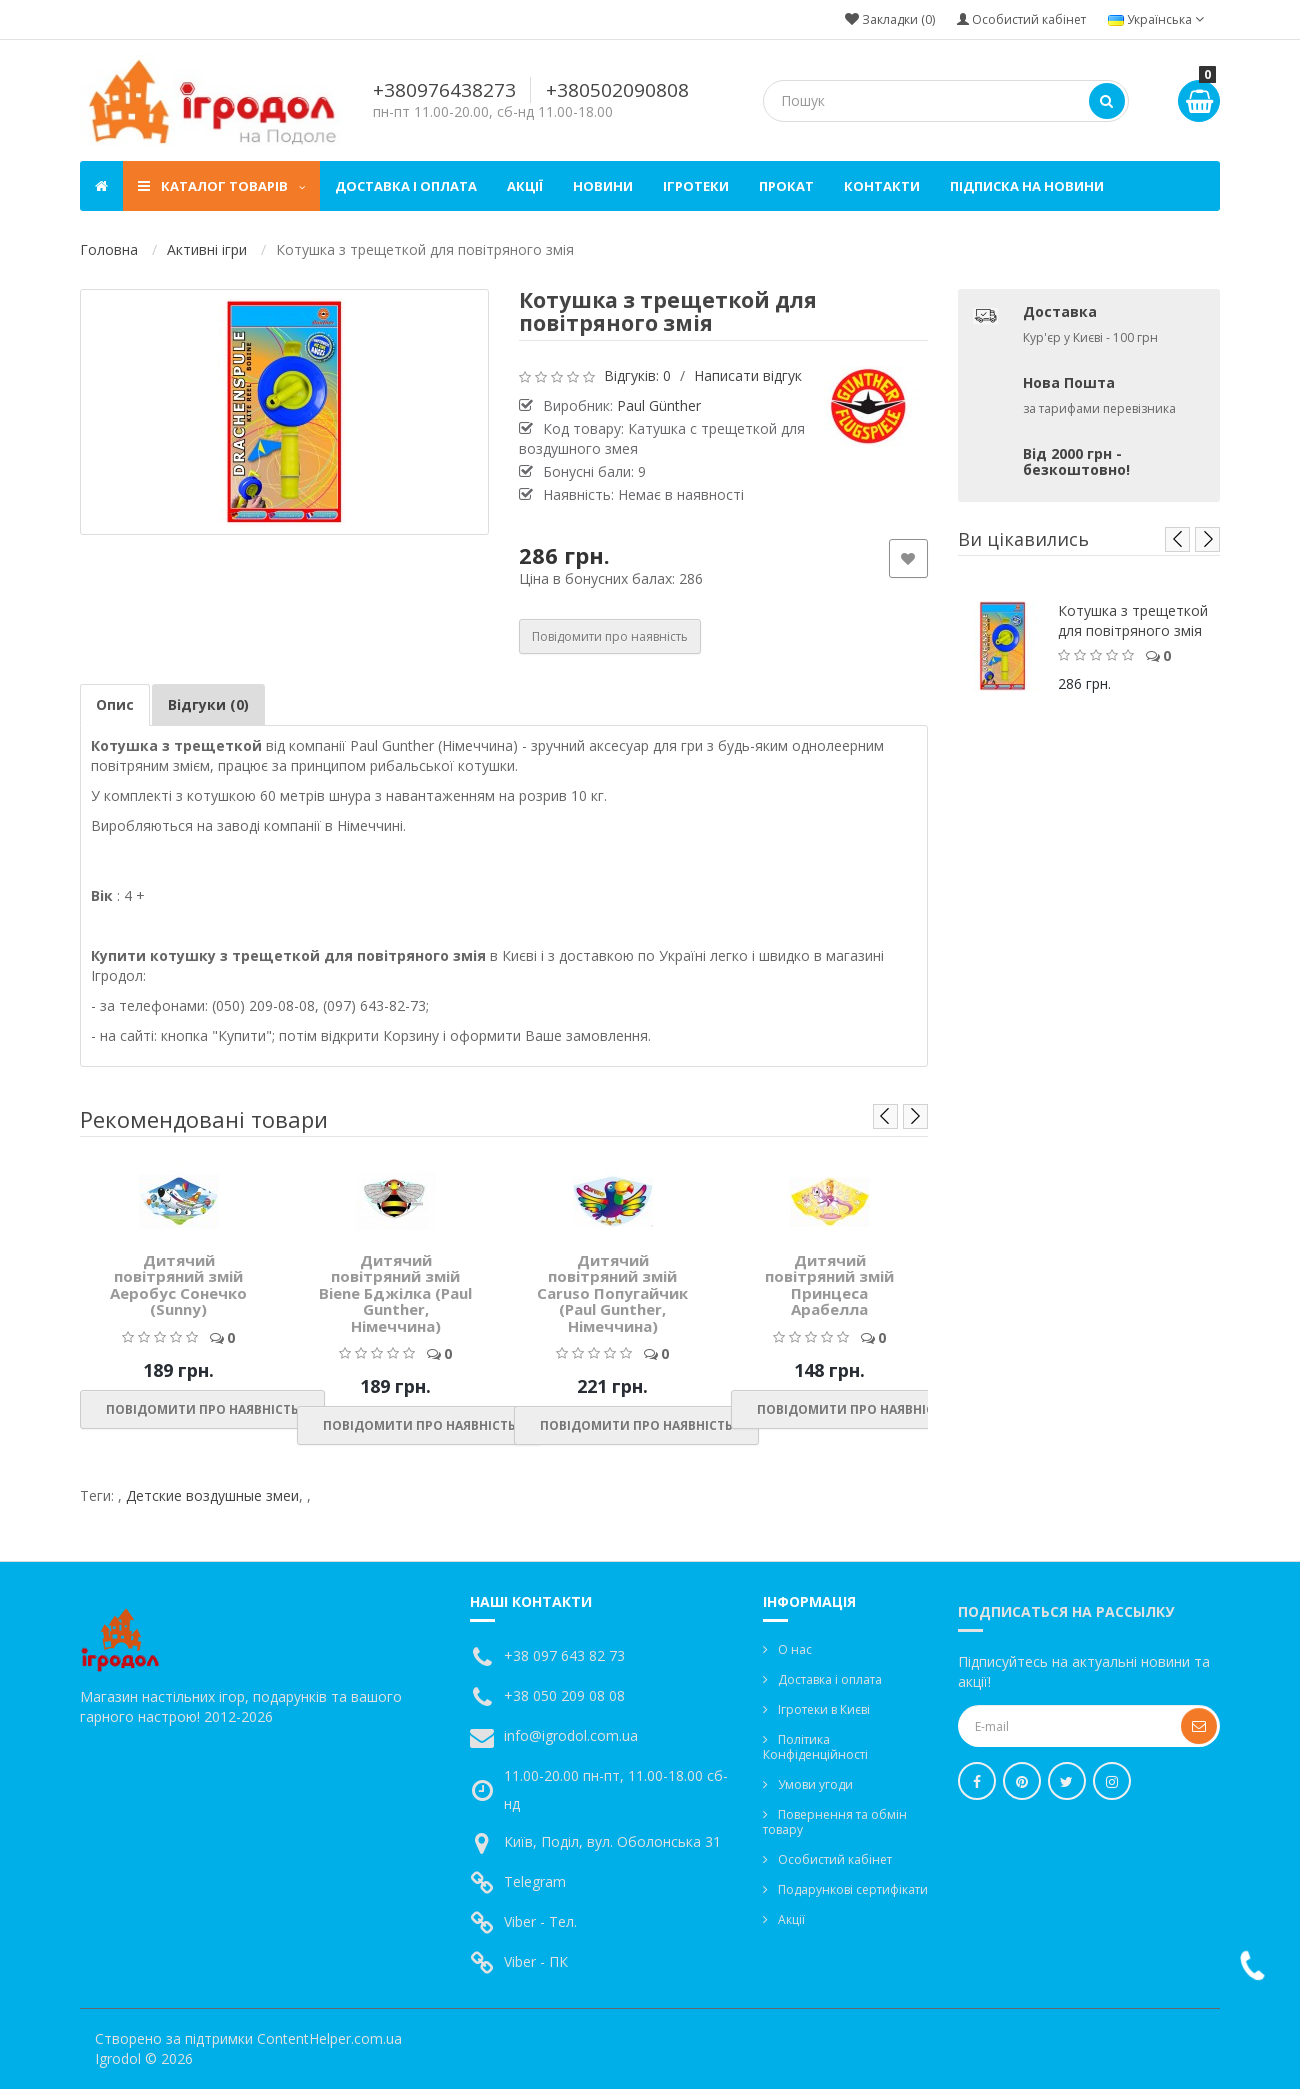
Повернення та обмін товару (835, 1822)
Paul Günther (659, 405)
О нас (795, 1649)
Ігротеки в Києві (824, 1709)
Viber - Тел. (540, 1921)
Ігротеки (696, 186)
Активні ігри (207, 249)
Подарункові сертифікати (853, 1889)
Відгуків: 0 (637, 375)
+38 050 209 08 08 (564, 1695)
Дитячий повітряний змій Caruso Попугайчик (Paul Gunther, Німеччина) (612, 1293)
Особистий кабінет (835, 1859)
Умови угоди (815, 1784)
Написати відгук (748, 375)
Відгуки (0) (208, 704)
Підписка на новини (1027, 186)
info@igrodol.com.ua (571, 1735)
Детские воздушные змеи (212, 1495)
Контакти (882, 186)
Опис (115, 704)
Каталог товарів (221, 186)
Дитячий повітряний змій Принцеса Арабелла (829, 1285)
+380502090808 (617, 90)
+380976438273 (444, 90)
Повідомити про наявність (610, 636)
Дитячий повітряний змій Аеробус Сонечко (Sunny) (178, 1285)
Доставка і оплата (406, 186)
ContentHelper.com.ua (329, 2038)
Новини (603, 186)
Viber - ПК (536, 1961)
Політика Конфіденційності (815, 1747)
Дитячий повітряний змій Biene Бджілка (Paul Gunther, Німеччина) (395, 1293)
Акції (525, 186)
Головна (109, 249)
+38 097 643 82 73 (564, 1655)
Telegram (535, 1881)
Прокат (786, 186)
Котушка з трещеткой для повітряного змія (1133, 620)
